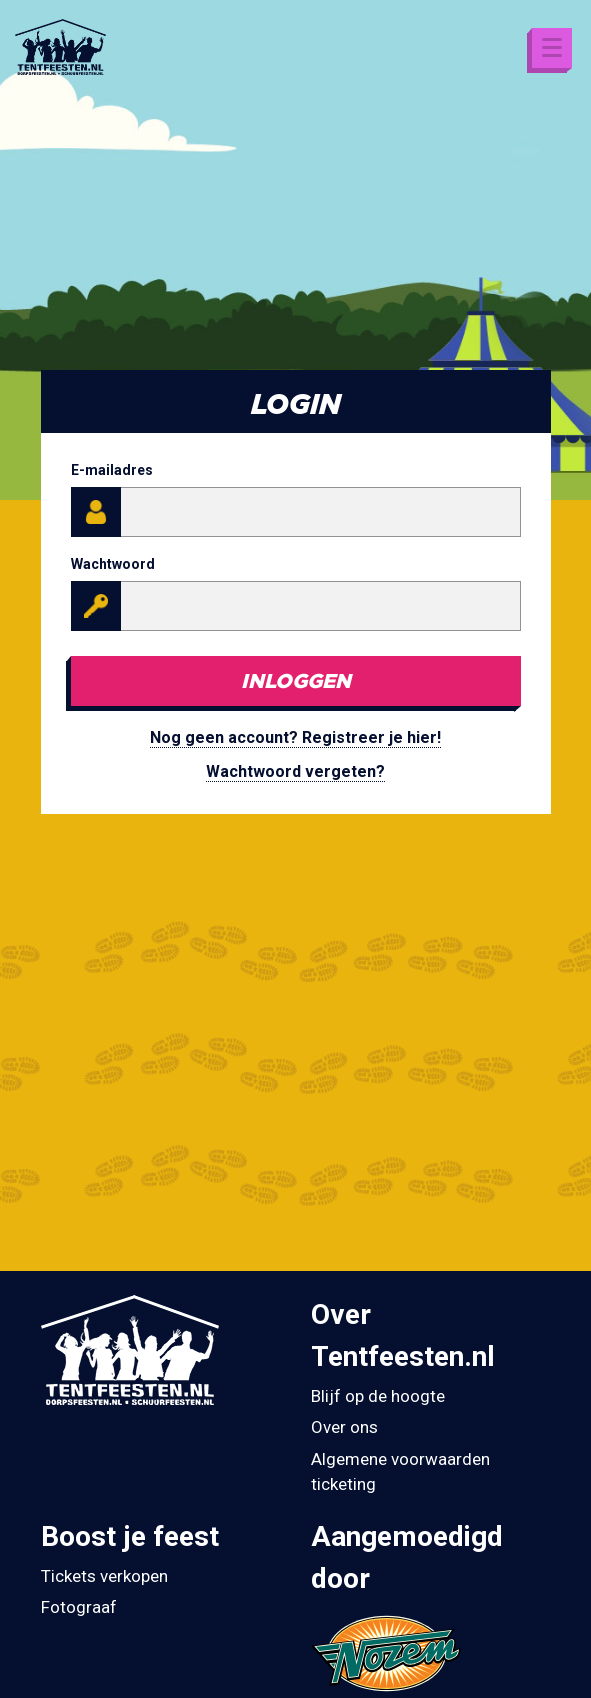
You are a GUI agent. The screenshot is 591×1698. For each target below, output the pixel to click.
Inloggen (296, 680)
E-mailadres (112, 470)
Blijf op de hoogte (378, 1396)
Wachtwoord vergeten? (295, 771)
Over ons (344, 1427)
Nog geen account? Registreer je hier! (295, 737)
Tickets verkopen (104, 1576)
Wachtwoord (113, 564)
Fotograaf (79, 1607)
